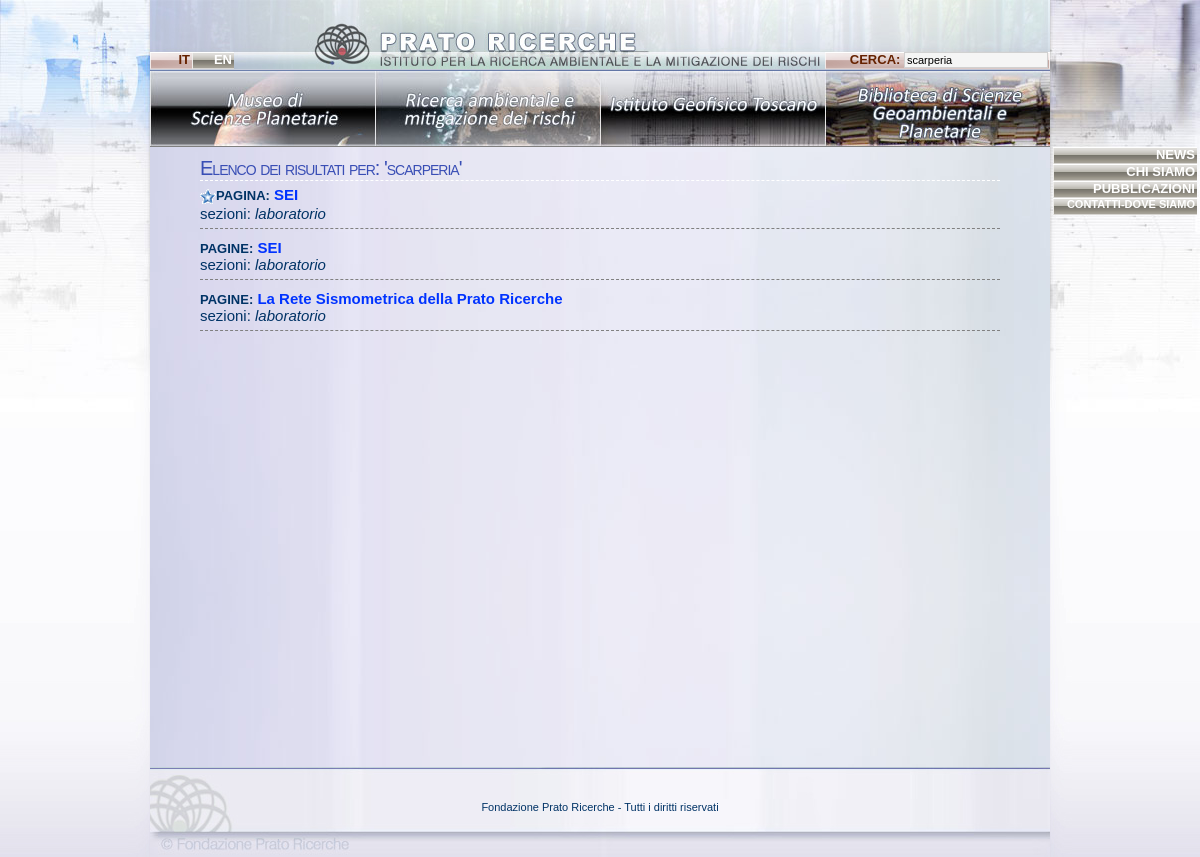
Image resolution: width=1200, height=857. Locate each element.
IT (184, 59)
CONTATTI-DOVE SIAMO (1131, 204)
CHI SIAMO (1160, 171)
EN (223, 59)
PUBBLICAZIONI (1144, 188)
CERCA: (949, 60)
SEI (286, 194)
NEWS (1175, 154)
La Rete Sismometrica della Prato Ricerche (409, 298)
